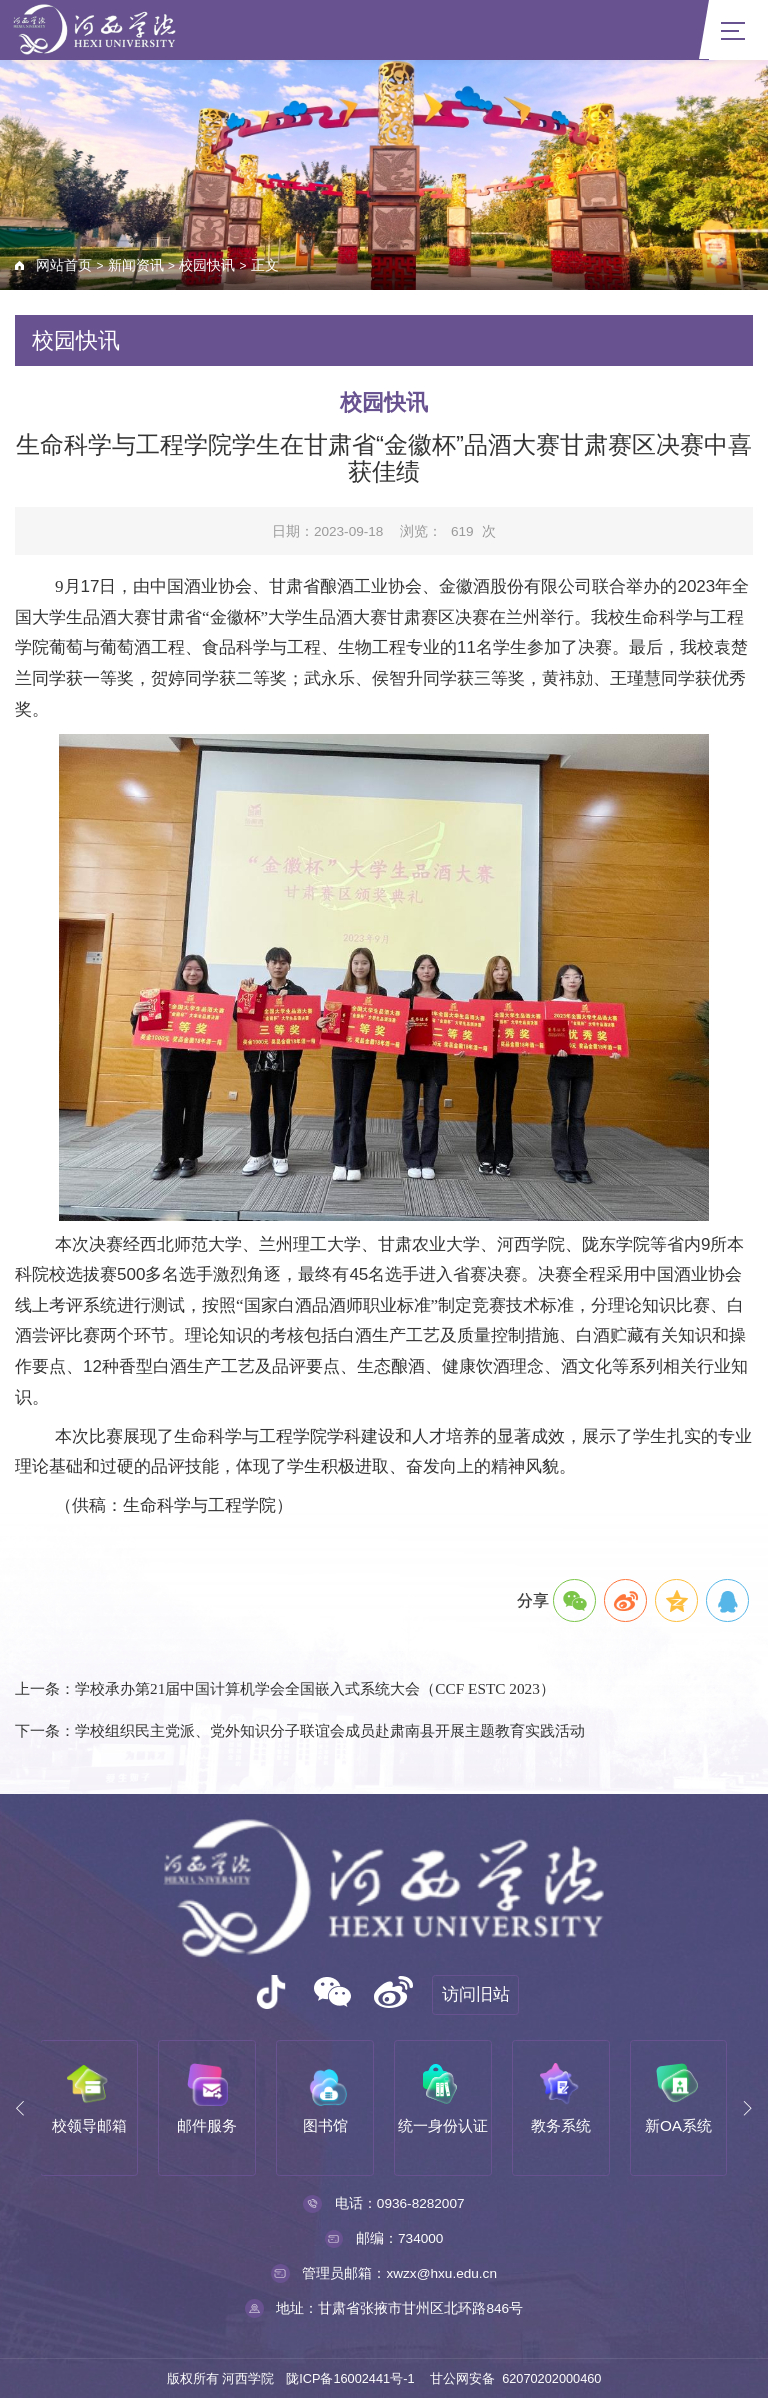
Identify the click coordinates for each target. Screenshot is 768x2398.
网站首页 (64, 265)
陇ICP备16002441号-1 (350, 2378)
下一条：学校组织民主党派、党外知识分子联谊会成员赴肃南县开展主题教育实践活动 (300, 1730)
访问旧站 (476, 1994)
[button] (20, 2108)
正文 (265, 265)
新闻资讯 (136, 265)
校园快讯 (207, 265)
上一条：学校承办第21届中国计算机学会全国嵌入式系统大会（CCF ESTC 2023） (285, 1688)
